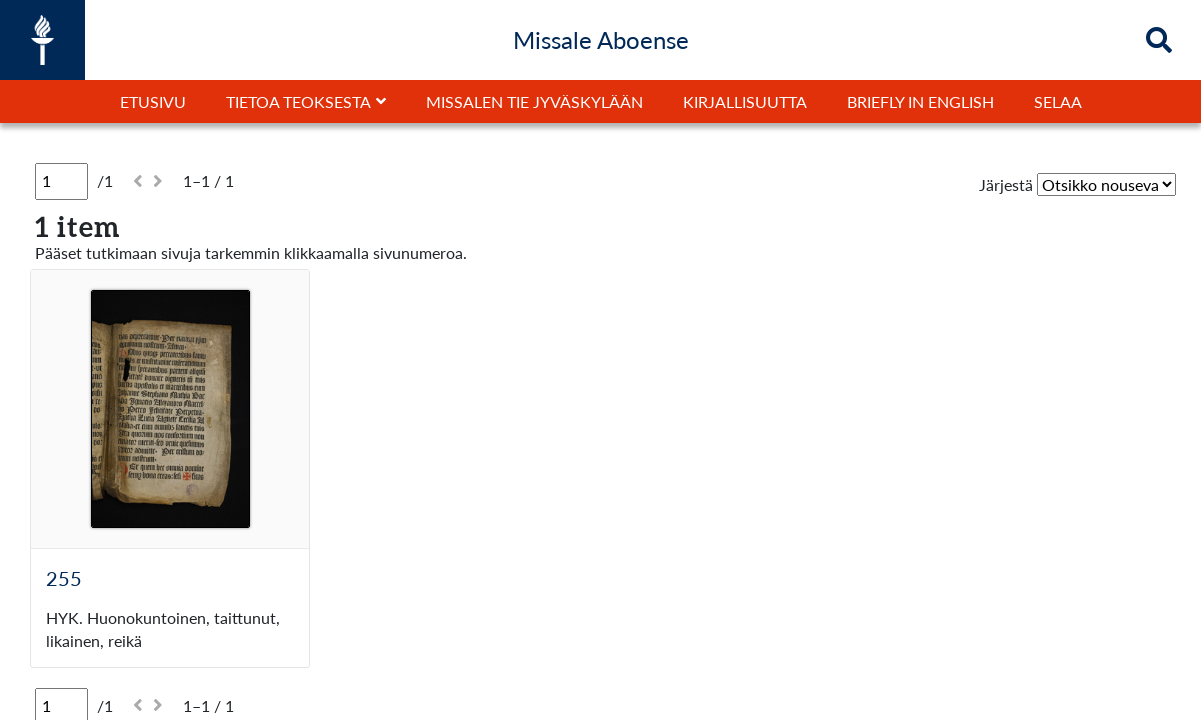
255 (64, 578)
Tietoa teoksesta (298, 101)
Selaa (1058, 101)
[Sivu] (61, 181)
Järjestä (1006, 184)
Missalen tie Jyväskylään (534, 101)
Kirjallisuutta (745, 101)
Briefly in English (920, 101)
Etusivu (153, 101)
